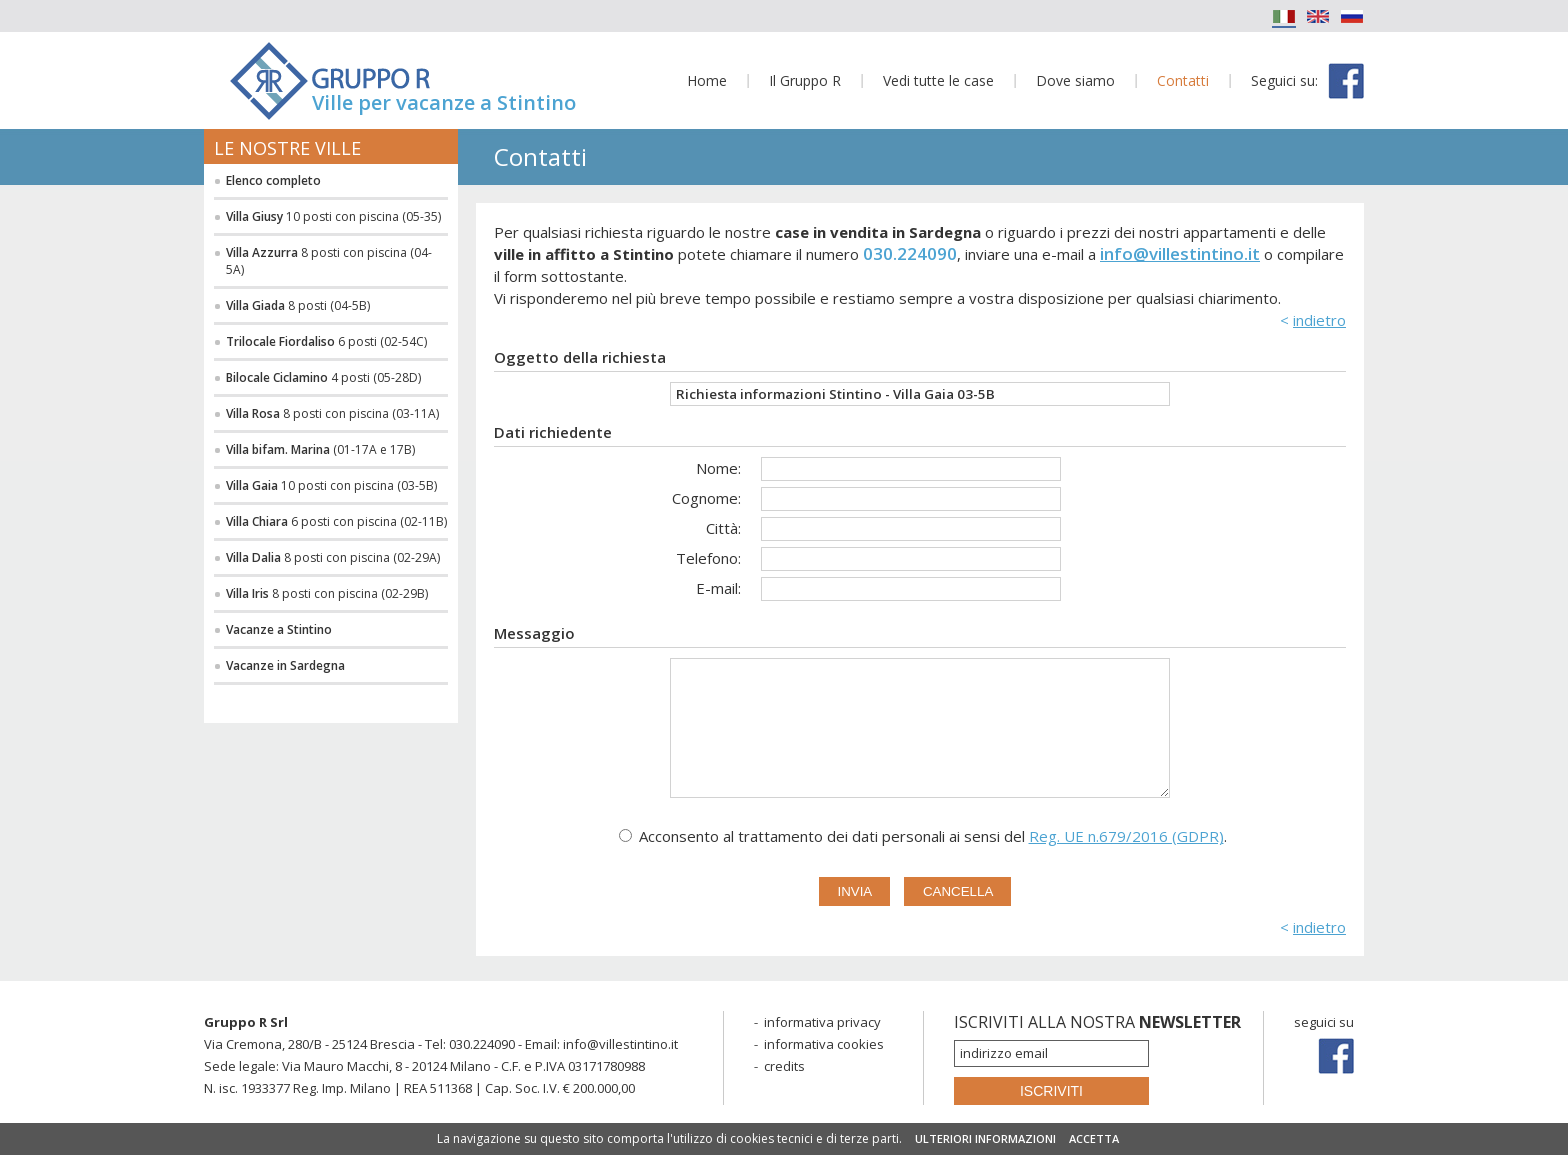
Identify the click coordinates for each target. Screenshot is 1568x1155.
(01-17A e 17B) (320, 449)
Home (707, 80)
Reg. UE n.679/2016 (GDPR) (1126, 836)
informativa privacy (822, 1022)
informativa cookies (824, 1044)
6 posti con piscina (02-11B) (336, 521)
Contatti (1183, 80)
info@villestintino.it (1180, 253)
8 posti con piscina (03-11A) (332, 413)
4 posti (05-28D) (323, 377)
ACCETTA (1094, 1138)
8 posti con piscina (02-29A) (333, 557)
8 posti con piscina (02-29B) (327, 593)
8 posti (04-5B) (298, 305)
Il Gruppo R (805, 80)
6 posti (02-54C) (326, 341)
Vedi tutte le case (938, 80)
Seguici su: (1284, 80)
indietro (1319, 320)
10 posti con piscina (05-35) (333, 216)
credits (784, 1066)
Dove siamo (1075, 80)
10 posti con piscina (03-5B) (331, 485)
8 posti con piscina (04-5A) (329, 261)
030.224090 (910, 253)
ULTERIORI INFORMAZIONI (985, 1138)
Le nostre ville (287, 148)
